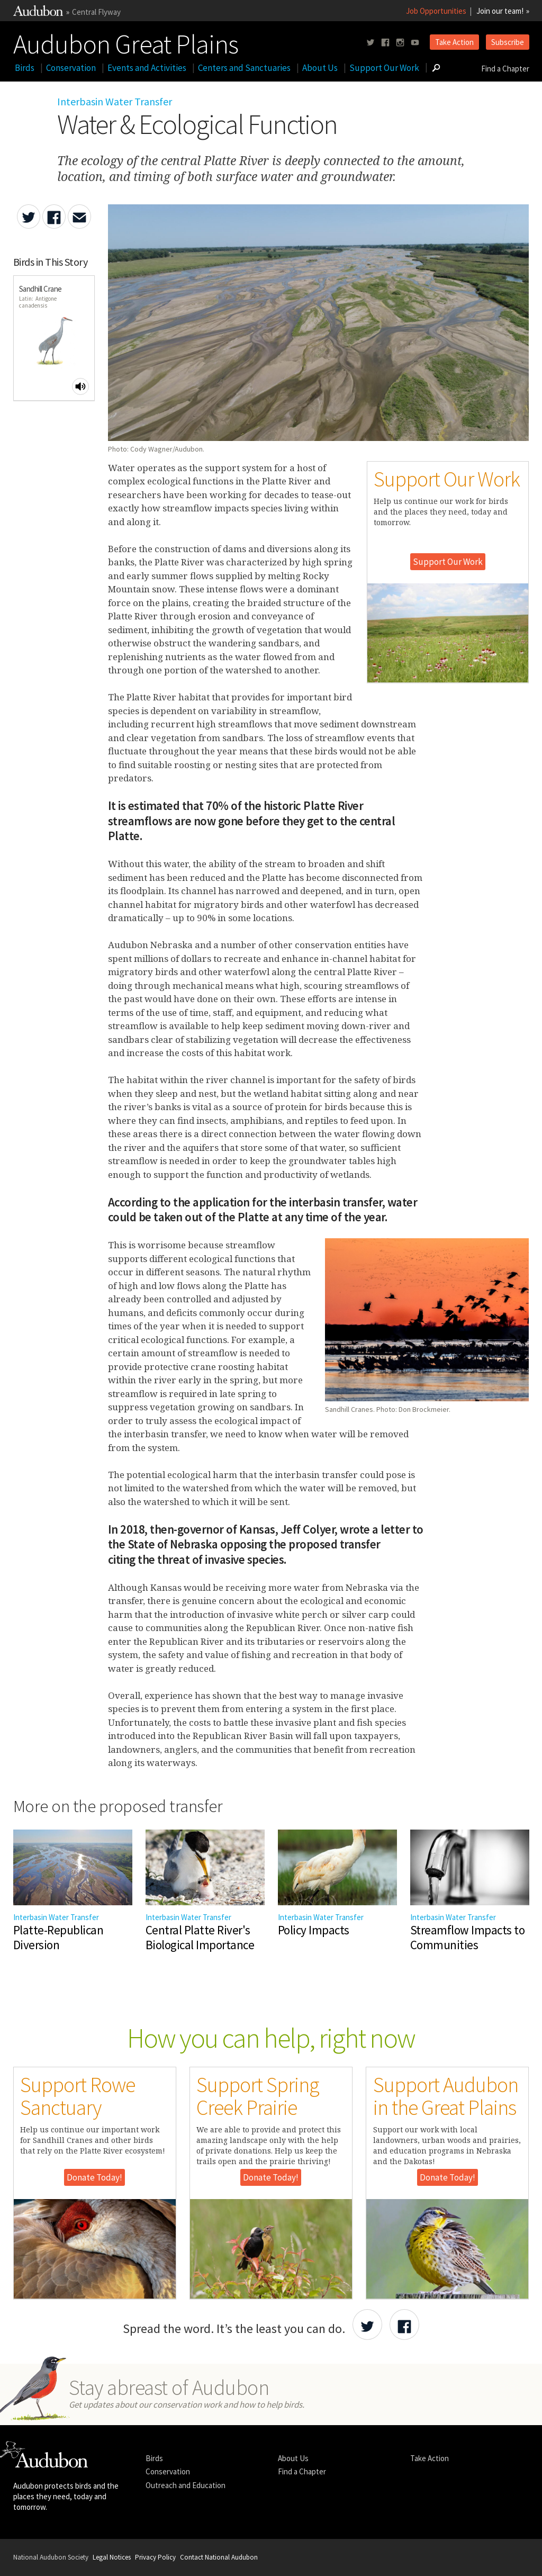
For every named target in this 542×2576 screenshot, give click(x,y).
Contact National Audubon (219, 2557)
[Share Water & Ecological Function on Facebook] (54, 216)
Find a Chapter (505, 69)
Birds (24, 68)
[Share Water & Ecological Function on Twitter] (28, 216)
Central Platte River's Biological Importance (200, 1937)
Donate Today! (94, 2177)
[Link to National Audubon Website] (38, 13)
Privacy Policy (155, 2557)
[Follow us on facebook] (385, 42)
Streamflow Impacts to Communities (467, 1937)
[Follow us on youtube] (415, 42)
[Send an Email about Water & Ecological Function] (79, 216)
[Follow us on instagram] (400, 42)
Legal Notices (112, 2557)
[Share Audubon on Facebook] (404, 2324)
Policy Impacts (313, 1930)
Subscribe (507, 42)
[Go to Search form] (436, 68)
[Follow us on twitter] (370, 42)
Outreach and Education (185, 2485)
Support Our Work (384, 68)
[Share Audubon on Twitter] (367, 2324)
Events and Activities (146, 68)
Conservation (71, 68)
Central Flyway (96, 12)
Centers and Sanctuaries (244, 68)
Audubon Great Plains (125, 41)
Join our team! (499, 11)
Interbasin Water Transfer (114, 101)
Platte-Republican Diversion (58, 1937)
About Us (320, 68)
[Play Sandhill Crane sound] (80, 386)
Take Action (454, 42)
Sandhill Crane (40, 289)
